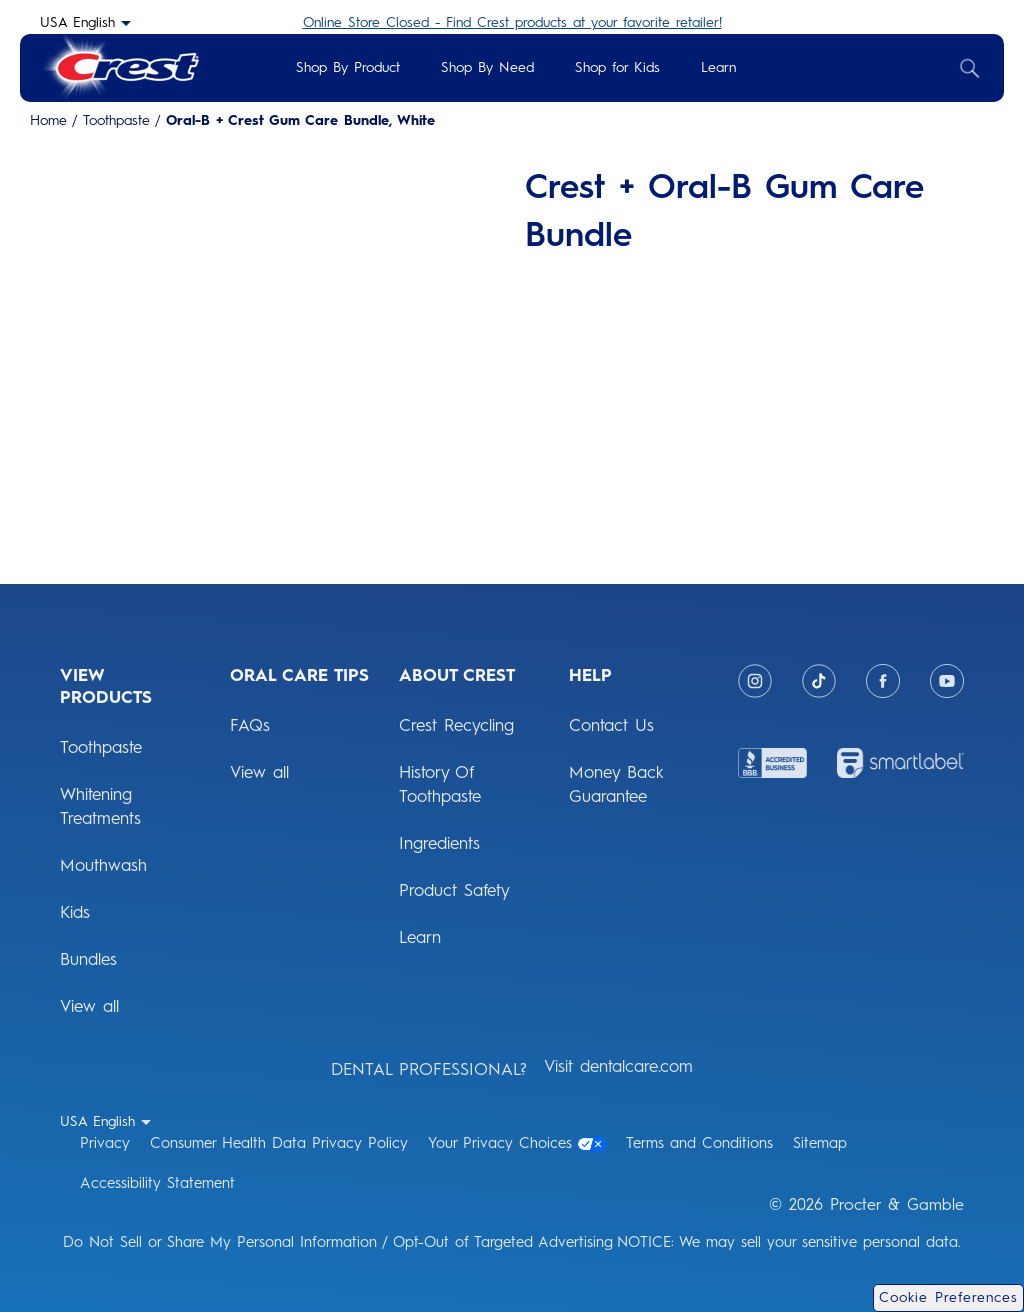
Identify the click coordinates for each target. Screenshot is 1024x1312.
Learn (718, 67)
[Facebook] (883, 681)
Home (48, 121)
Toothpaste (116, 121)
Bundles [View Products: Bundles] (88, 959)
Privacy (105, 1143)
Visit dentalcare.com (618, 1066)
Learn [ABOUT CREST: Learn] (420, 937)
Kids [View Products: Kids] (75, 912)
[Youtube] (947, 681)
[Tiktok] (819, 681)
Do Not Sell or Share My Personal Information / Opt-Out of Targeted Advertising (338, 1242)
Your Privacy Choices (517, 1143)
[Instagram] (755, 681)
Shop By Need (487, 67)
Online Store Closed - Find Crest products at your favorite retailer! (512, 22)
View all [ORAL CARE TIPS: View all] (259, 772)
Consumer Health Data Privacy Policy (279, 1143)
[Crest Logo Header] (119, 67)
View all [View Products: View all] (89, 1006)
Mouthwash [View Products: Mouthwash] (103, 865)
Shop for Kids (617, 67)
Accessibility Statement (157, 1183)
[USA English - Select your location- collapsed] (85, 22)
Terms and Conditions (699, 1143)
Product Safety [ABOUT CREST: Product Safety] (454, 890)
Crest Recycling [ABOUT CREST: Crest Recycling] (456, 725)
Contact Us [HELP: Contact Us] (611, 725)
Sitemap (820, 1143)
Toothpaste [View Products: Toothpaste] (101, 747)
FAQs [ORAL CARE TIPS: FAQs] (250, 725)
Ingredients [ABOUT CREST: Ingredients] (439, 843)
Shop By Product (348, 67)
